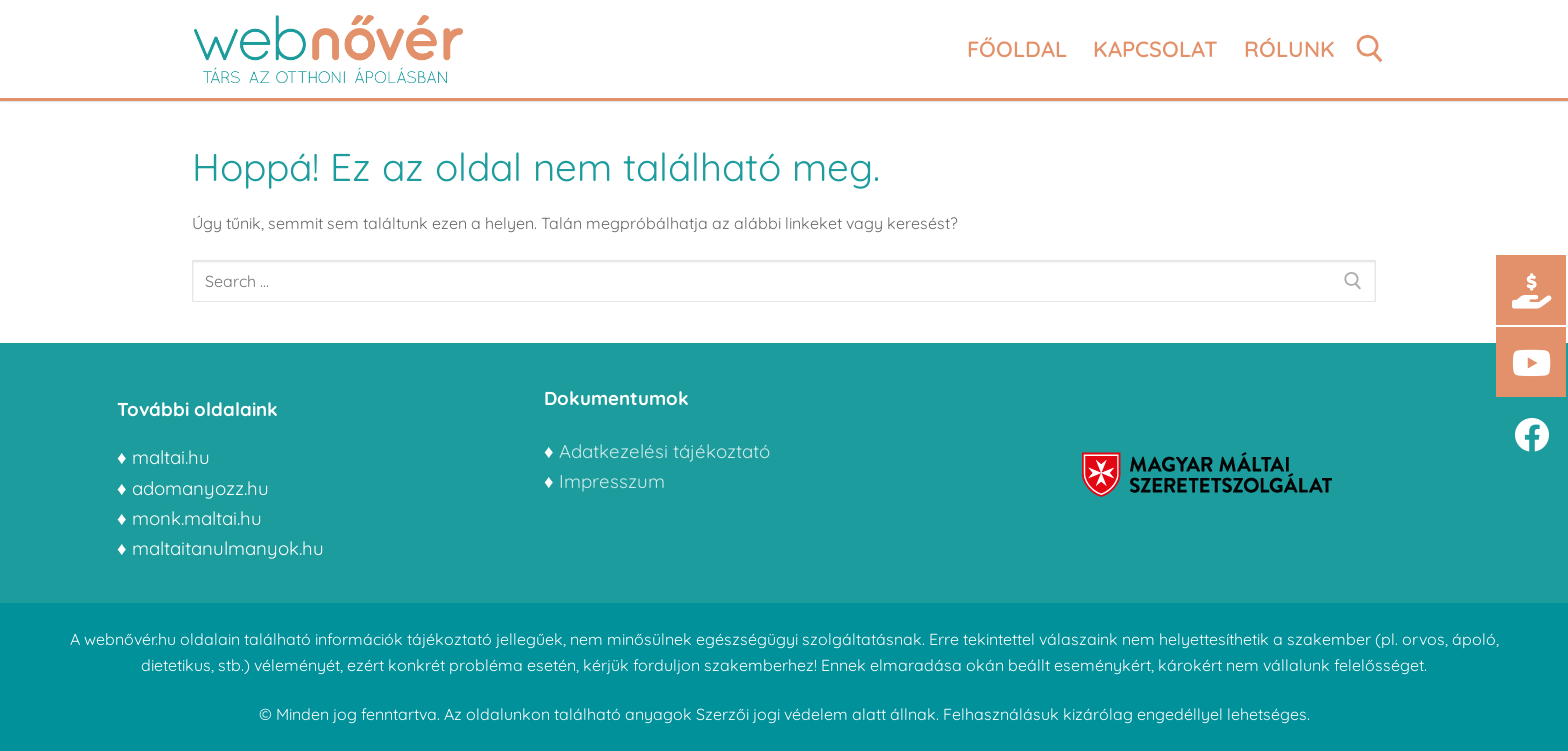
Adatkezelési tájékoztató (664, 451)
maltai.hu (171, 457)
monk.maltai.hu (197, 518)
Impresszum (614, 481)
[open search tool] (1370, 49)
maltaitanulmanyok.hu (228, 548)
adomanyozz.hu (200, 488)
